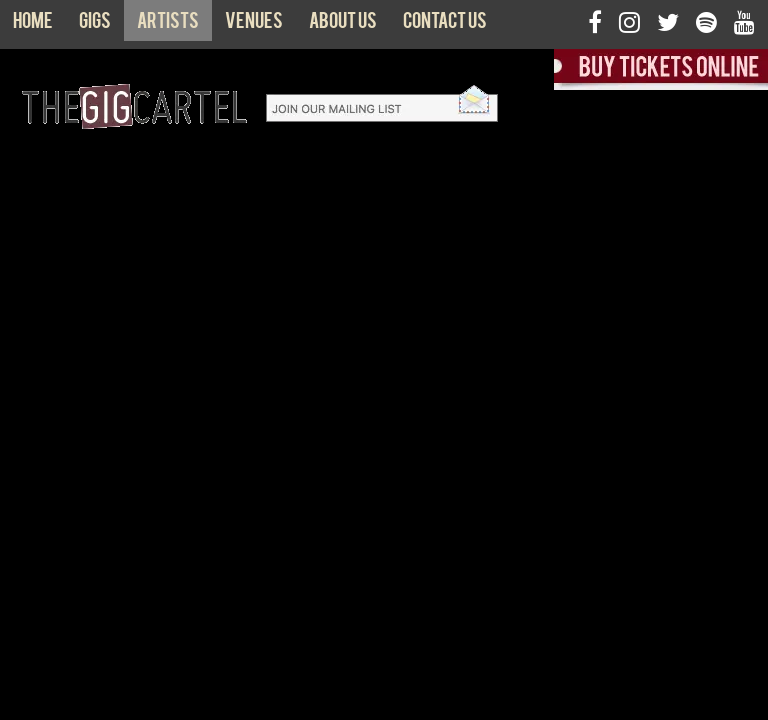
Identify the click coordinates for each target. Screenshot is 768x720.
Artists (168, 25)
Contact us (445, 25)
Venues (254, 25)
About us (343, 25)
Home (33, 25)
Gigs (95, 25)
